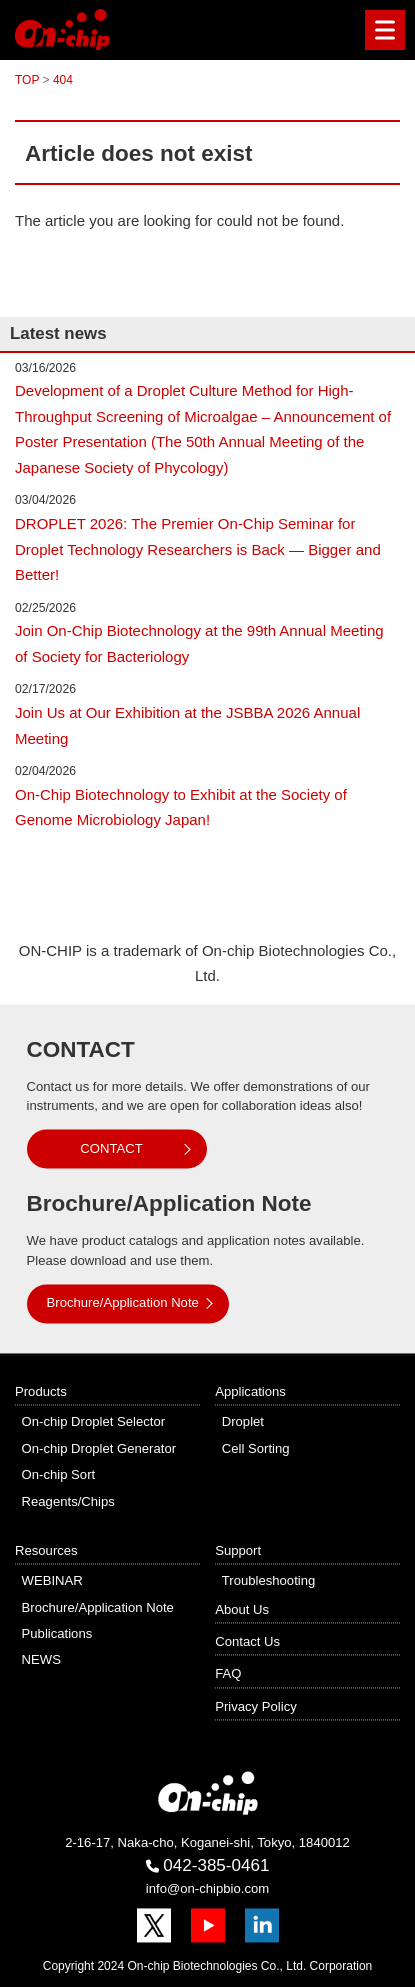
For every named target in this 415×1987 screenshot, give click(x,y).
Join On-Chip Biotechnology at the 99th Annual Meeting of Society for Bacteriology (199, 643)
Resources (46, 1550)
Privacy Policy (256, 1706)
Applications (250, 1392)
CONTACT (111, 1148)
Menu (380, 30)
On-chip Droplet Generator (99, 1448)
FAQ (228, 1674)
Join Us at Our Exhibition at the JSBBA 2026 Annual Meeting (187, 725)
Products (41, 1392)
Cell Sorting (256, 1448)
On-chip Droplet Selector (94, 1422)
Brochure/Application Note (123, 1303)
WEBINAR (52, 1581)
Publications (57, 1634)
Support (238, 1550)
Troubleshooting (269, 1581)
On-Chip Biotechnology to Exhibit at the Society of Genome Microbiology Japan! (181, 807)
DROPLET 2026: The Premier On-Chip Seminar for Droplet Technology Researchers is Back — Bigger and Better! (198, 549)
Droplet (243, 1422)
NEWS (41, 1660)
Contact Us (247, 1642)
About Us (242, 1609)
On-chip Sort (59, 1475)
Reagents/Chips (68, 1501)
